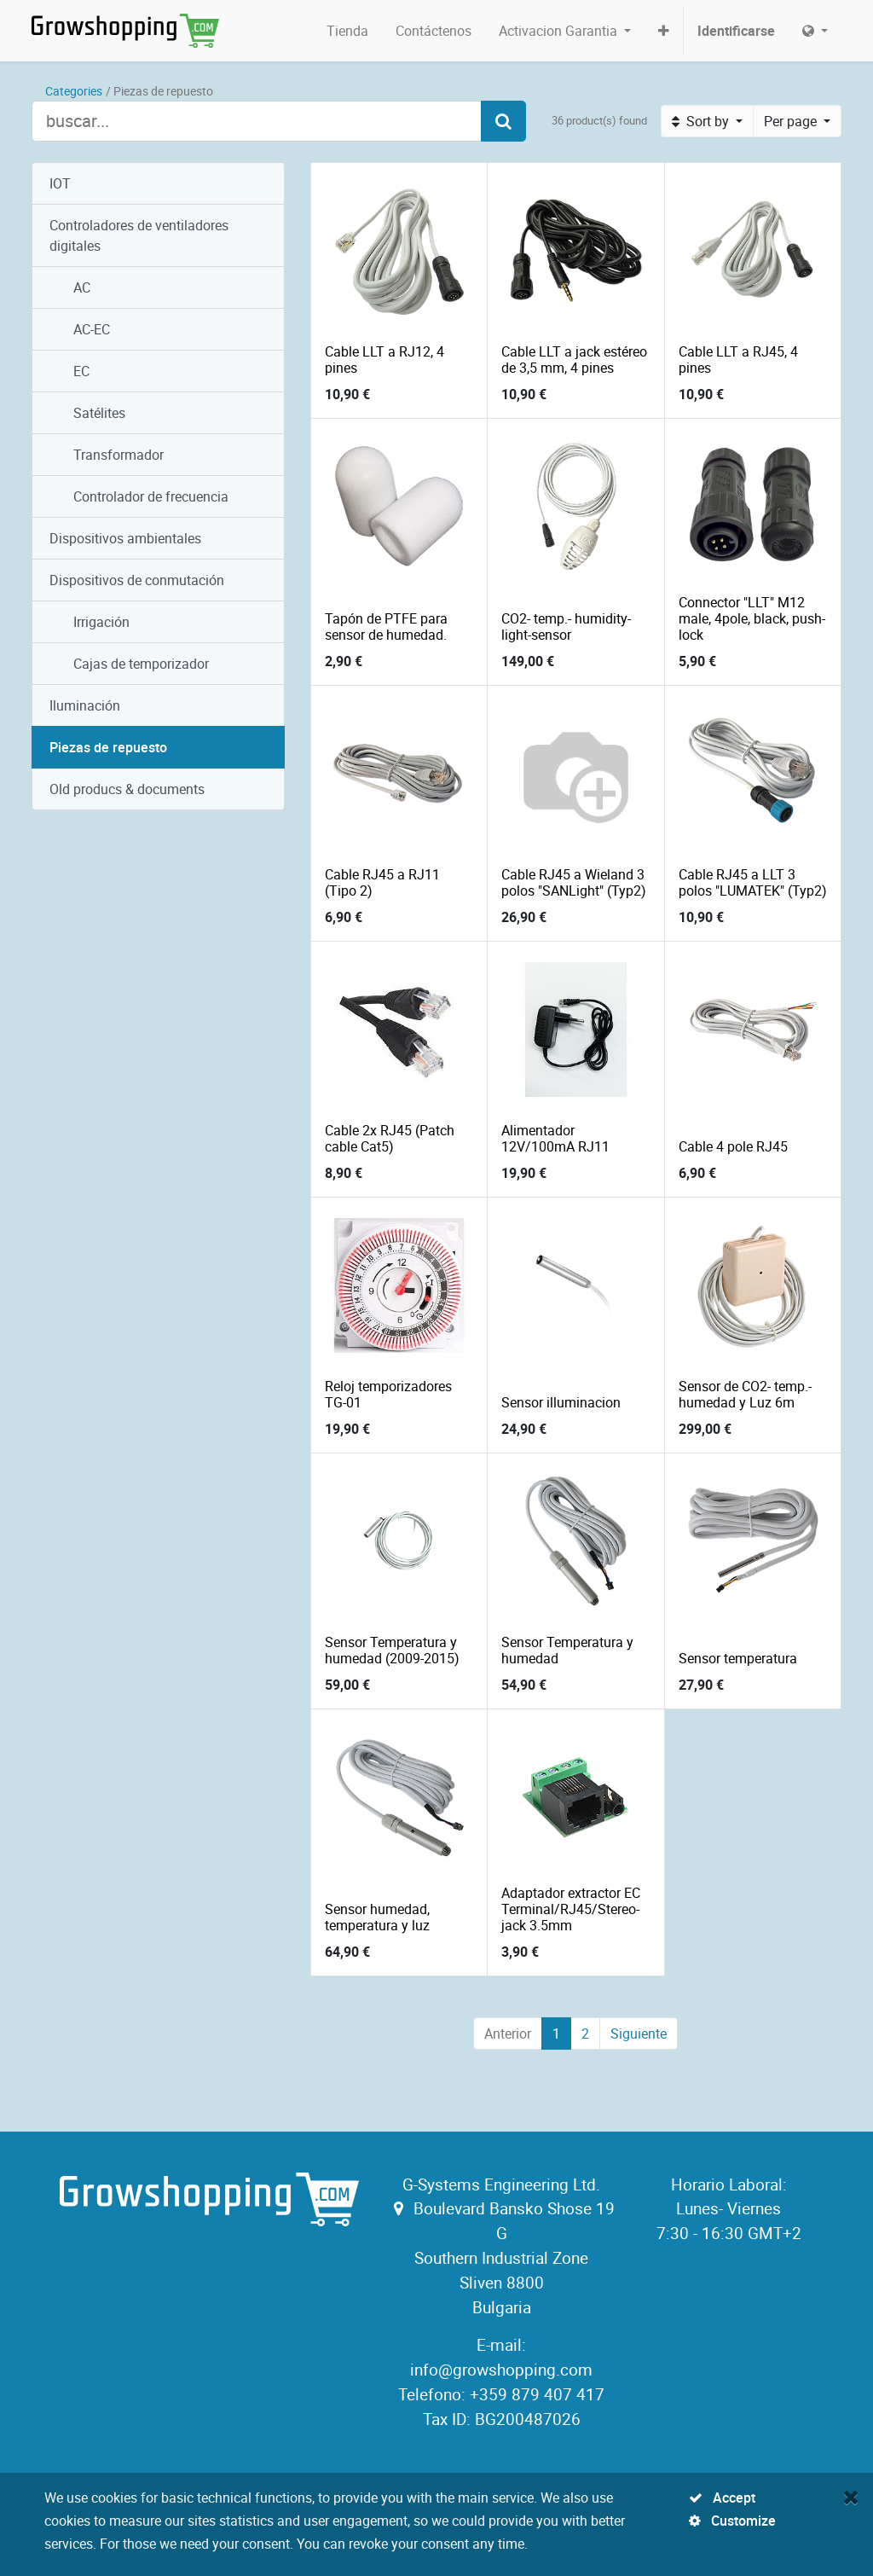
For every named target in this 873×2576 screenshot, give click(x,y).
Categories (73, 91)
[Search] (503, 121)
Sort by (702, 121)
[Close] (851, 2496)
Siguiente (638, 2033)
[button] (664, 31)
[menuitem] (347, 31)
